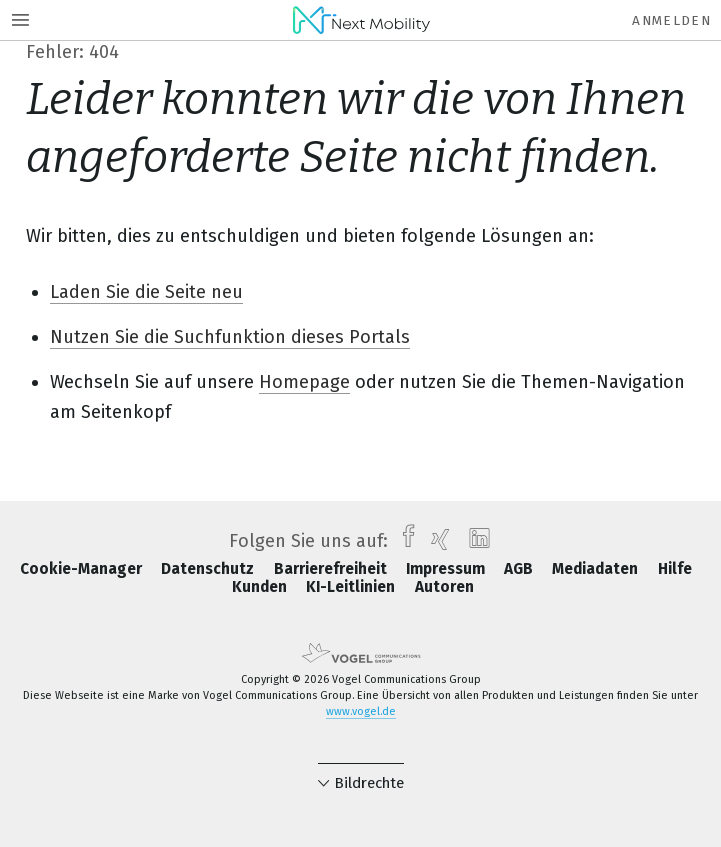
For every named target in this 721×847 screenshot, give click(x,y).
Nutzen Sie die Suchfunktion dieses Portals (230, 337)
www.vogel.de (361, 711)
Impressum (447, 569)
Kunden (261, 587)
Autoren (444, 587)
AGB (520, 569)
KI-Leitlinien (352, 587)
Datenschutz (209, 569)
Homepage (304, 382)
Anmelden (671, 20)
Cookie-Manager (83, 569)
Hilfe (675, 569)
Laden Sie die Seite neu (146, 292)
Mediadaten (597, 569)
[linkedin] (474, 541)
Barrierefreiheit (332, 569)
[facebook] (403, 541)
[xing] (435, 541)
